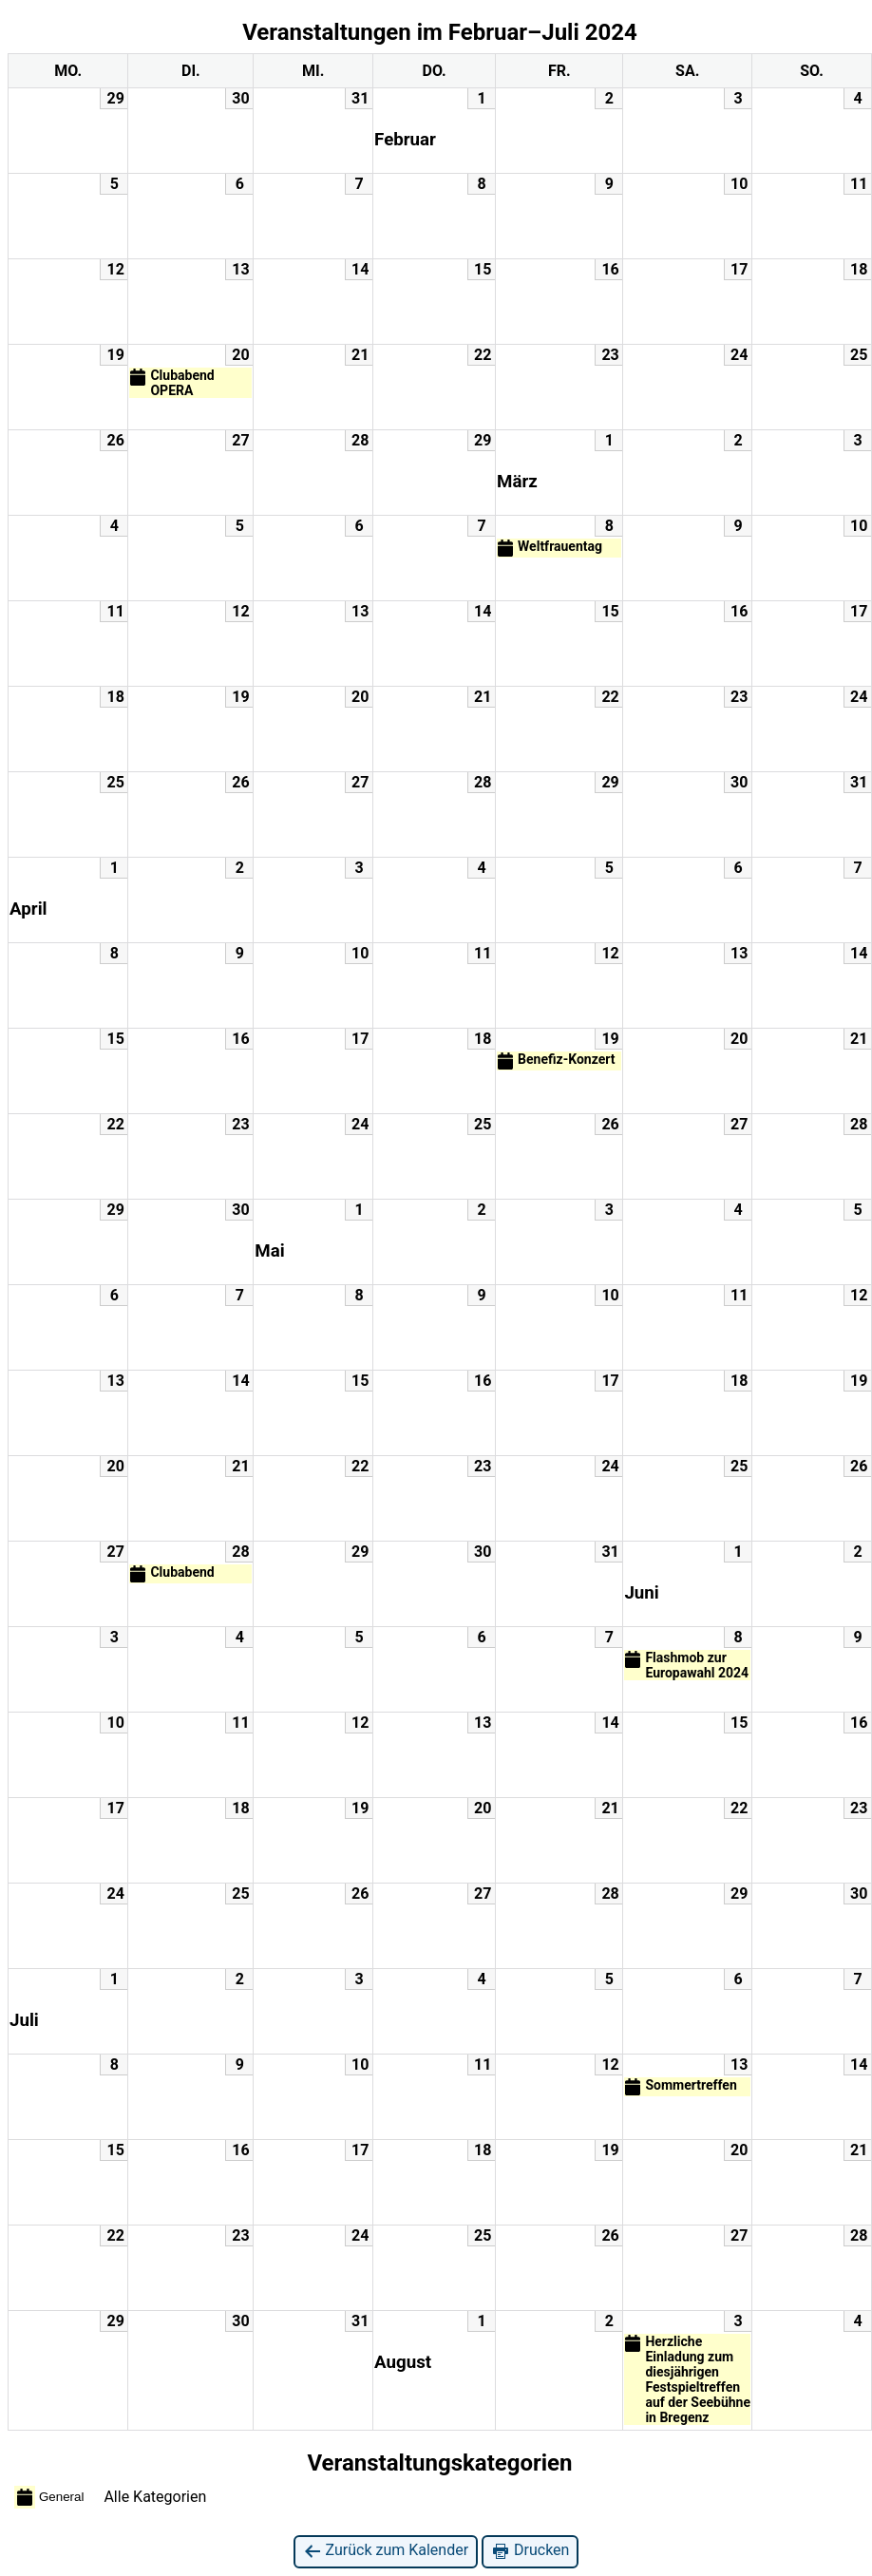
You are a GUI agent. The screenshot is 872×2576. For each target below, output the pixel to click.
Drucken (530, 2551)
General (49, 2497)
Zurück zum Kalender (386, 2551)
